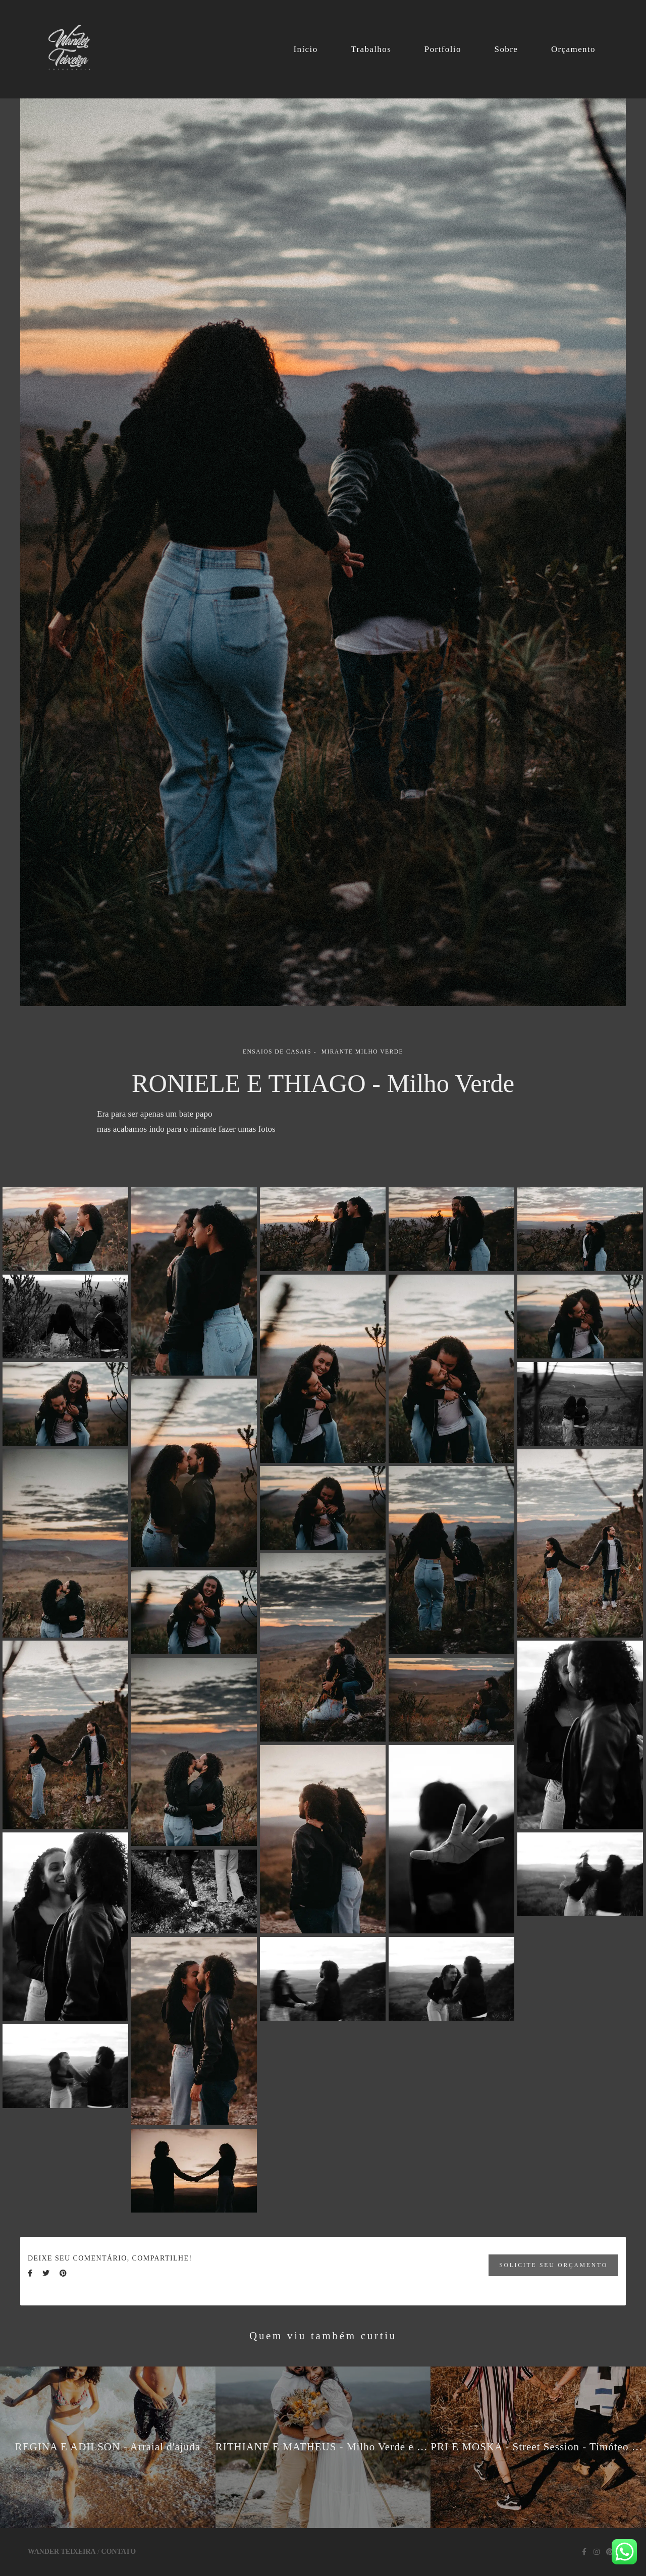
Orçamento (573, 49)
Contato (118, 2551)
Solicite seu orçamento (553, 2265)
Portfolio (442, 49)
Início (305, 49)
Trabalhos (371, 49)
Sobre (506, 49)
